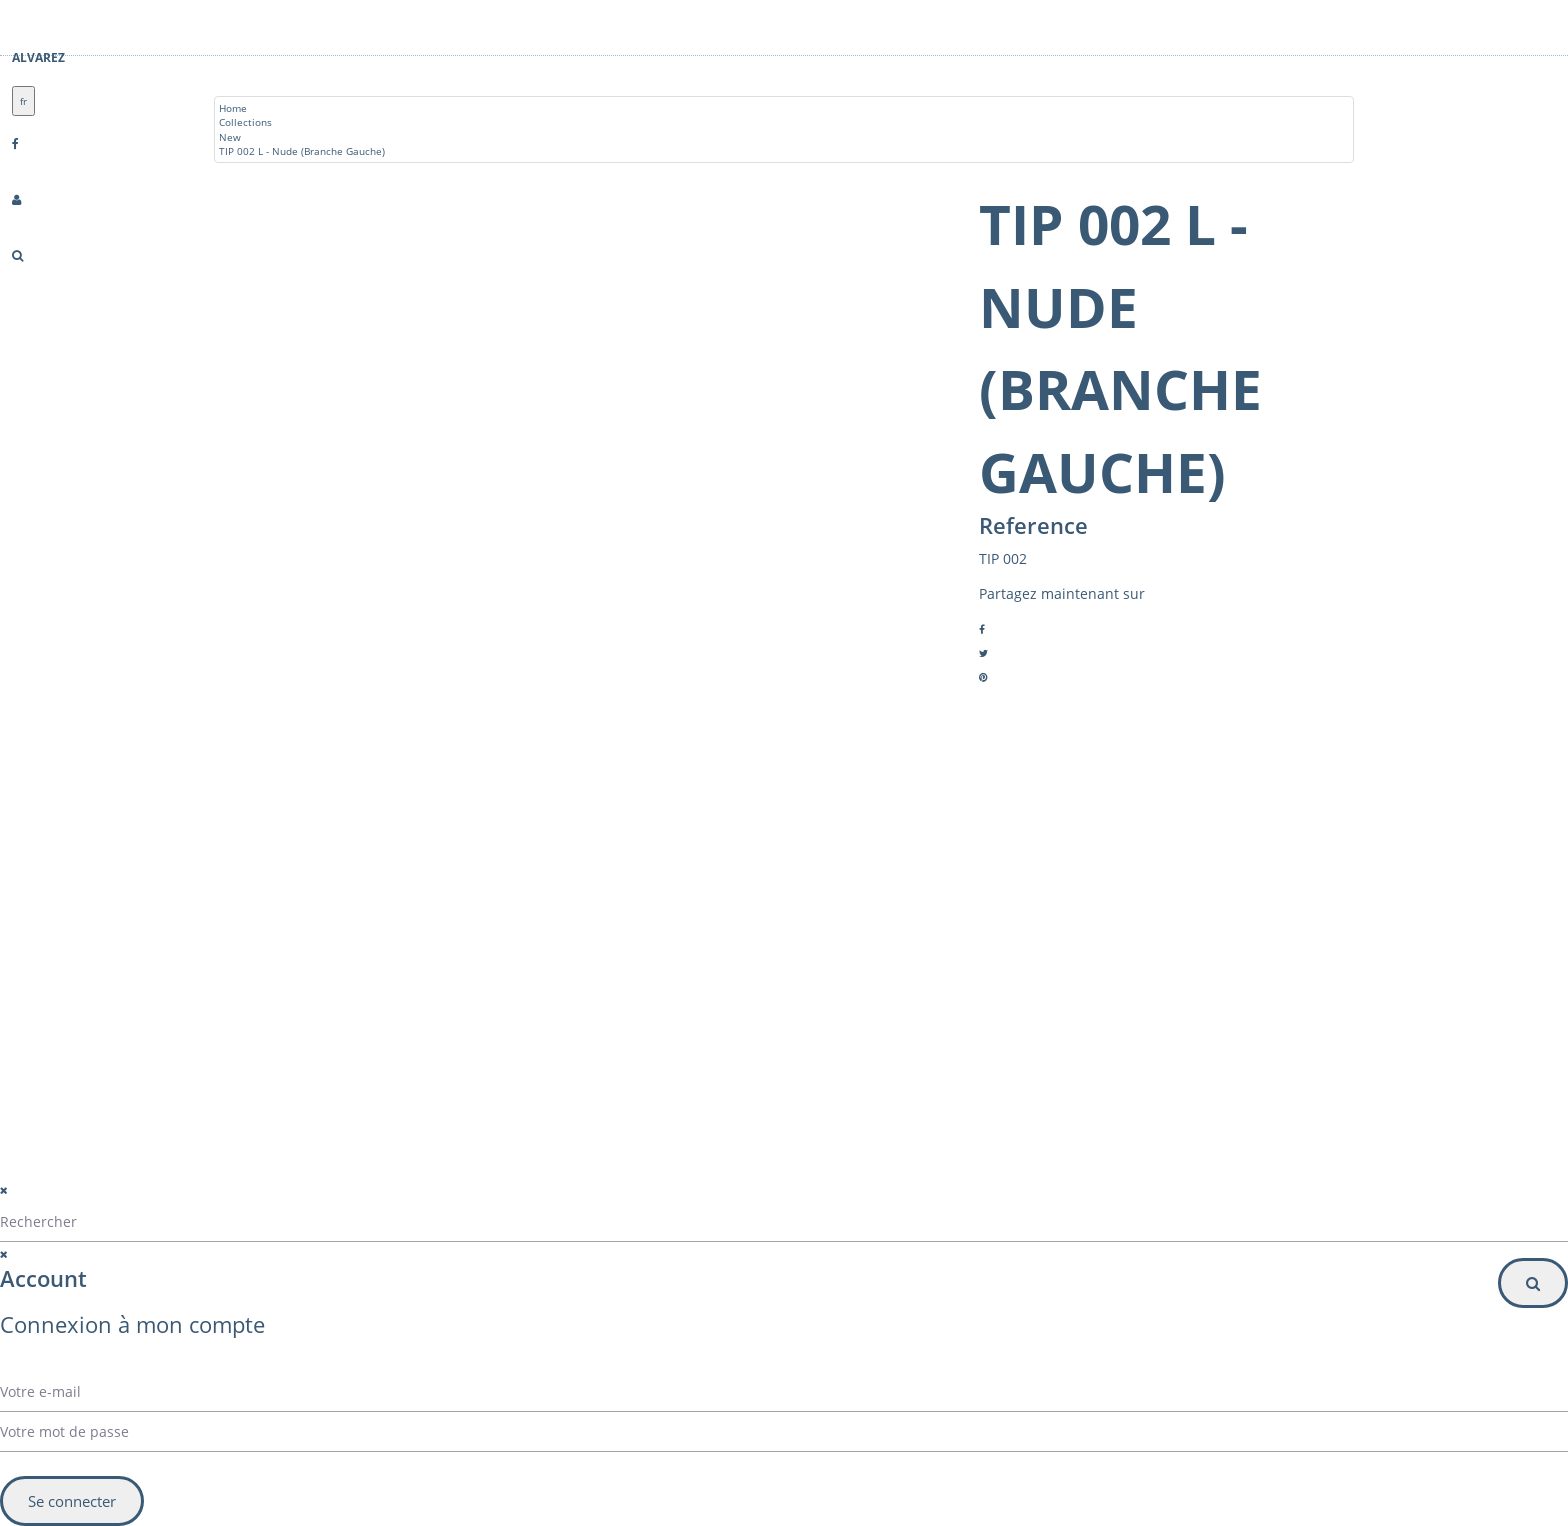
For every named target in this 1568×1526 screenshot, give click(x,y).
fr (23, 101)
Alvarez (38, 57)
